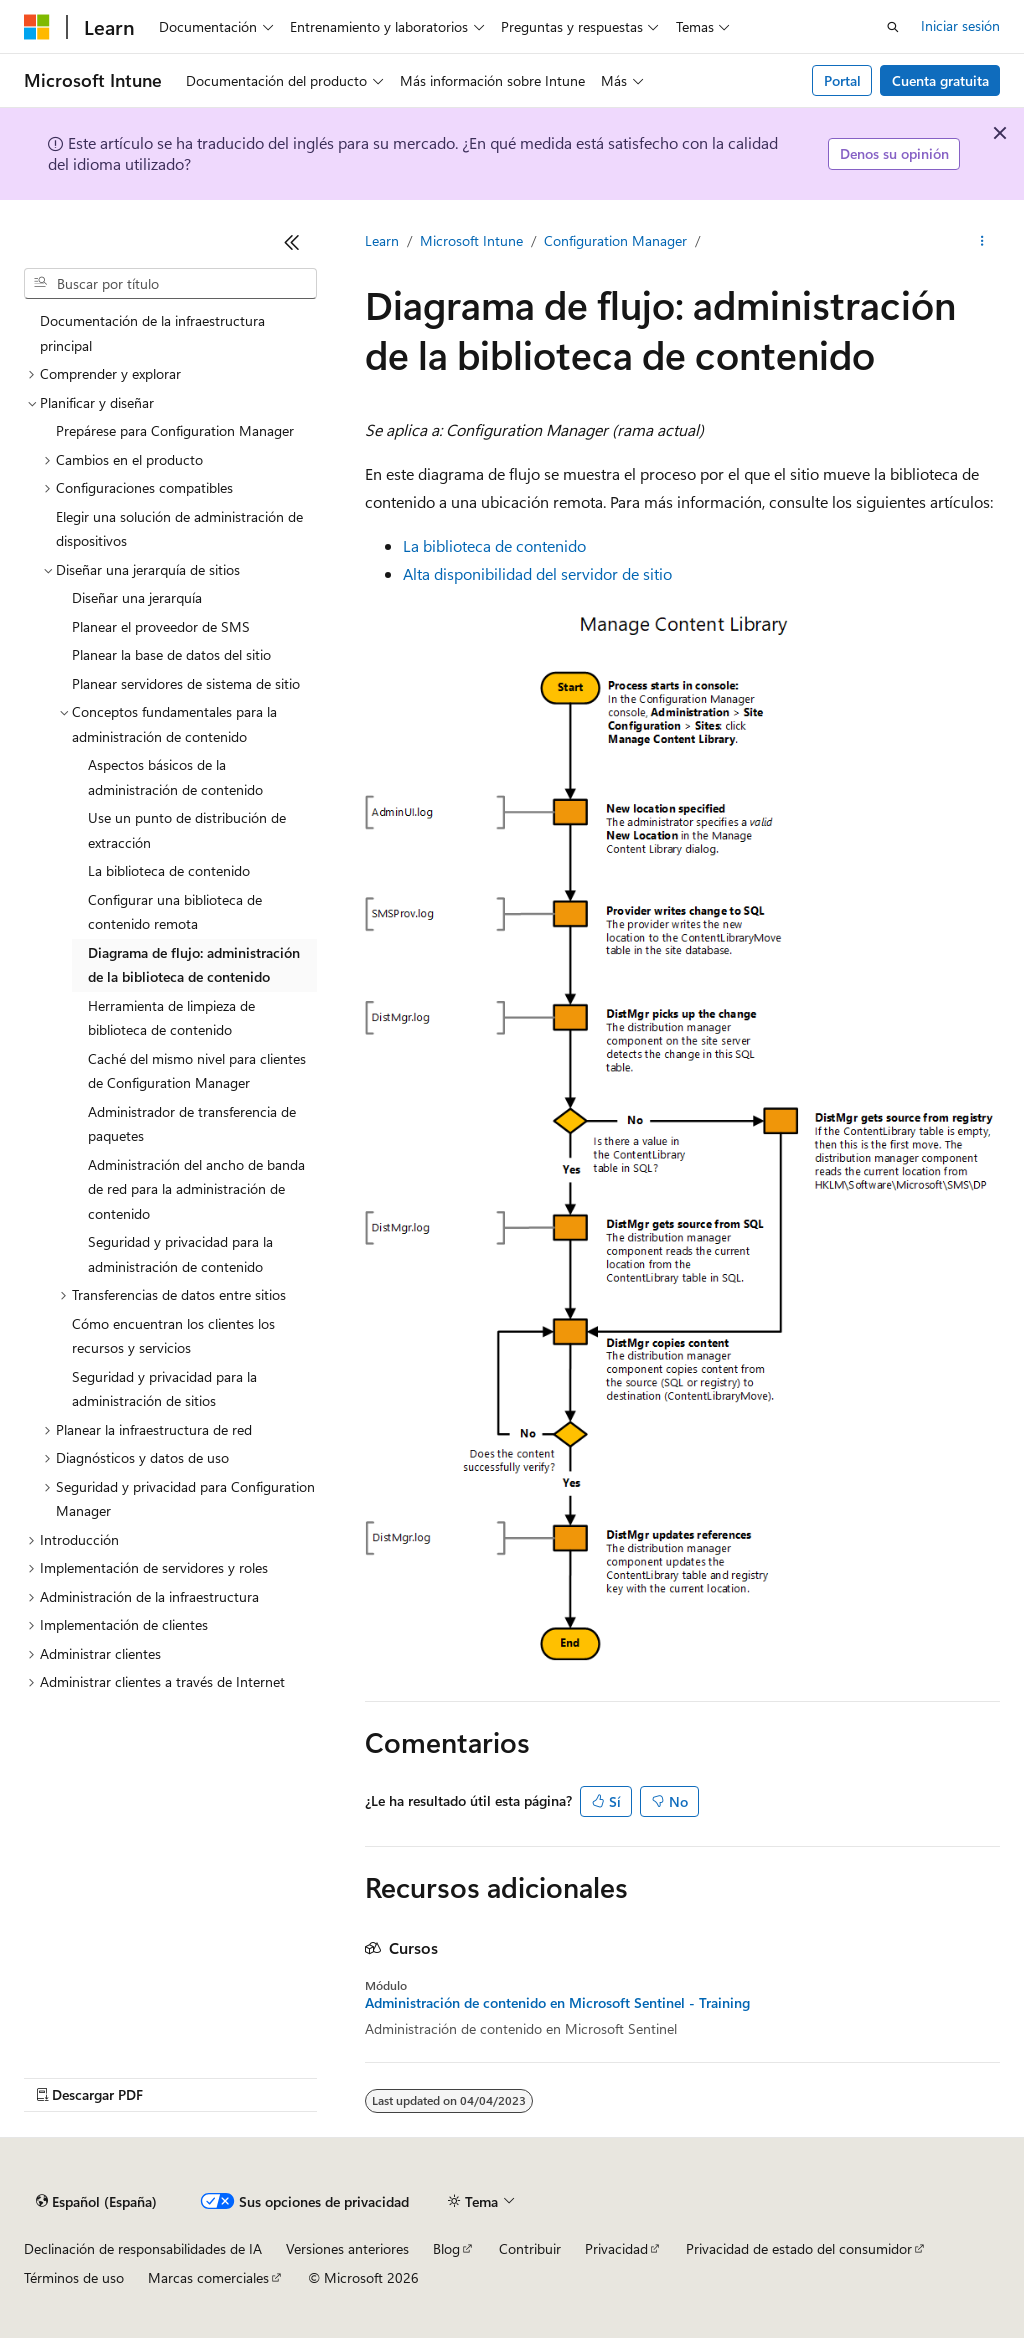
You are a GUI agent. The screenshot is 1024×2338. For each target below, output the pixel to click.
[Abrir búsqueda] (893, 27)
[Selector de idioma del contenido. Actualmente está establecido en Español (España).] (96, 2202)
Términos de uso (74, 2277)
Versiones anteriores (347, 2248)
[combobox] (170, 284)
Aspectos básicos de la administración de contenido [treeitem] (175, 777)
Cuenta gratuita (940, 80)
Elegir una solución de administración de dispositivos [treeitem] (179, 529)
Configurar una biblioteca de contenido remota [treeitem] (175, 912)
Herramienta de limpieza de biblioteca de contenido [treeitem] (171, 1018)
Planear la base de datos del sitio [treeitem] (171, 654)
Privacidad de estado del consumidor (799, 2248)
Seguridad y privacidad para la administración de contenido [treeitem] (180, 1254)
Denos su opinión (894, 153)
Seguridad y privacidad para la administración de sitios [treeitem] (164, 1389)
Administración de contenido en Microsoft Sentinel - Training (557, 2003)
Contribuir (530, 2248)
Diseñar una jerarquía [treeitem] (137, 597)
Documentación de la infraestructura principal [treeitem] (152, 333)
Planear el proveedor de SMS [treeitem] (161, 626)
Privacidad (616, 2248)
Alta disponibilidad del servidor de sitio (537, 573)
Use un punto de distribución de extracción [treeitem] (187, 830)
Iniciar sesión (960, 25)
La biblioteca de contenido (494, 545)
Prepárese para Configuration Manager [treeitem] (175, 430)
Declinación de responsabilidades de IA (143, 2248)
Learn (382, 240)
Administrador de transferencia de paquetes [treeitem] (192, 1124)
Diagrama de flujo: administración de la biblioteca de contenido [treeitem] (194, 965)
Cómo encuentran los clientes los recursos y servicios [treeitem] (173, 1336)
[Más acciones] (982, 241)
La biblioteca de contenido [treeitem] (169, 870)
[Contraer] (292, 242)
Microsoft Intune (471, 240)
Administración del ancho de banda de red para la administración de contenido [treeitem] (196, 1189)
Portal (842, 80)
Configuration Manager (615, 240)
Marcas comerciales (208, 2277)
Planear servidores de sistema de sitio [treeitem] (186, 683)
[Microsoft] (37, 27)
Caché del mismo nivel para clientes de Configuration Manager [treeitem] (197, 1071)
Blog (446, 2248)
